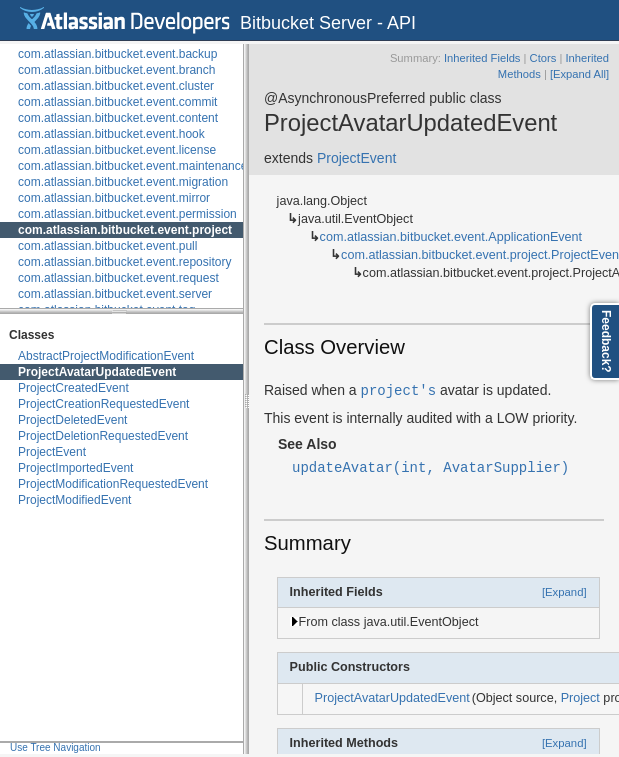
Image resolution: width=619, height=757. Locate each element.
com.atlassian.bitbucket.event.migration (123, 182)
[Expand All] (579, 74)
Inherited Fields (482, 58)
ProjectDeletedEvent (72, 420)
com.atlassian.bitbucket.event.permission (127, 214)
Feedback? (606, 341)
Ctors (543, 58)
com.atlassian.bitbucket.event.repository (124, 262)
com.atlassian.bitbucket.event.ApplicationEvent (451, 237)
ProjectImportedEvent (75, 468)
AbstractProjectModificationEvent (106, 356)
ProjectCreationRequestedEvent (103, 404)
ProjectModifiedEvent (74, 500)
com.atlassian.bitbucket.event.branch (116, 70)
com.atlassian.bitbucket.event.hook (111, 134)
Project (580, 698)
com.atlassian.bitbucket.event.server (115, 294)
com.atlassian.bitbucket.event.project (125, 230)
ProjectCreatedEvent (73, 388)
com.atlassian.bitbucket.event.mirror (114, 198)
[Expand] (564, 592)
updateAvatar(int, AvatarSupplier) (430, 466)
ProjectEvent (52, 452)
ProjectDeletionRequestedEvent (103, 436)
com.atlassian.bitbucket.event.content (118, 118)
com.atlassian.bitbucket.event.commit (117, 102)
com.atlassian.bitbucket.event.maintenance (132, 166)
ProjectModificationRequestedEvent (113, 484)
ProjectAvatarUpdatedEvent (97, 372)
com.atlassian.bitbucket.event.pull (107, 246)
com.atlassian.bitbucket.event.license (117, 150)
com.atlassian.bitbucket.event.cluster (116, 86)
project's (399, 389)
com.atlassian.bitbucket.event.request (118, 278)
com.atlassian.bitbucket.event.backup (117, 54)
